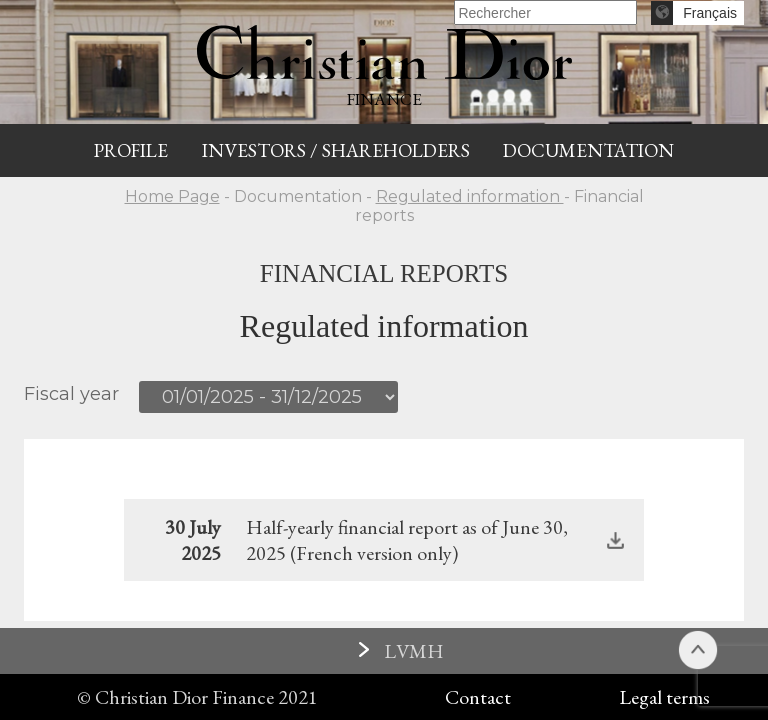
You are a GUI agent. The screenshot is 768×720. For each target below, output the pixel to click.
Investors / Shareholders (336, 150)
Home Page (172, 196)
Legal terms (664, 697)
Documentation (588, 150)
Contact (478, 697)
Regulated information (470, 196)
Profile (131, 150)
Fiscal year (71, 394)
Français (710, 13)
